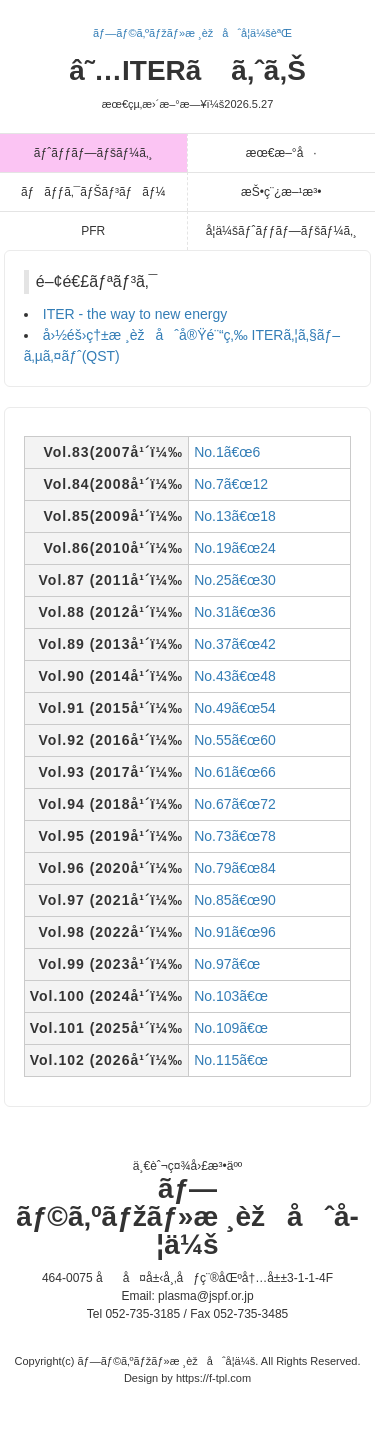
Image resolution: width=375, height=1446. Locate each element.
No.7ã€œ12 (231, 484)
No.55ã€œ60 (235, 740)
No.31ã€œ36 (235, 612)
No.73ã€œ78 (235, 836)
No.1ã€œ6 (227, 452)
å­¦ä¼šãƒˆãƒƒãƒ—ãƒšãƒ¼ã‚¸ (281, 231)
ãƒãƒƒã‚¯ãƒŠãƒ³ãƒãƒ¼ (93, 192)
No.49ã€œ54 (235, 708)
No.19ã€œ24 (235, 548)
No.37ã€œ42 (235, 644)
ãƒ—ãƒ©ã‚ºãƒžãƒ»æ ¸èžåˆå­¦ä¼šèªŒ (192, 33)
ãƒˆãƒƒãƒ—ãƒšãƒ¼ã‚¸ (93, 153)
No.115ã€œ (231, 1060)
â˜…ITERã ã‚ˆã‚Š (187, 82)
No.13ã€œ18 (235, 516)
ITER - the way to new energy (135, 314)
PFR (93, 231)
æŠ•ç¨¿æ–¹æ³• (281, 192)
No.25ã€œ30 (235, 580)
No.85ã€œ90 (235, 900)
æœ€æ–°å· (281, 153)
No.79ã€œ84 (235, 868)
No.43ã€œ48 (235, 676)
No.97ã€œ (227, 964)
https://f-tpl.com (213, 1378)
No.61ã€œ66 (235, 772)
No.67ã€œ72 (235, 804)
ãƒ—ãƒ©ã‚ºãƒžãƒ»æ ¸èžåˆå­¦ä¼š (187, 1216)
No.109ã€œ (231, 1028)
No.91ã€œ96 (235, 932)
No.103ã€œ (231, 996)
